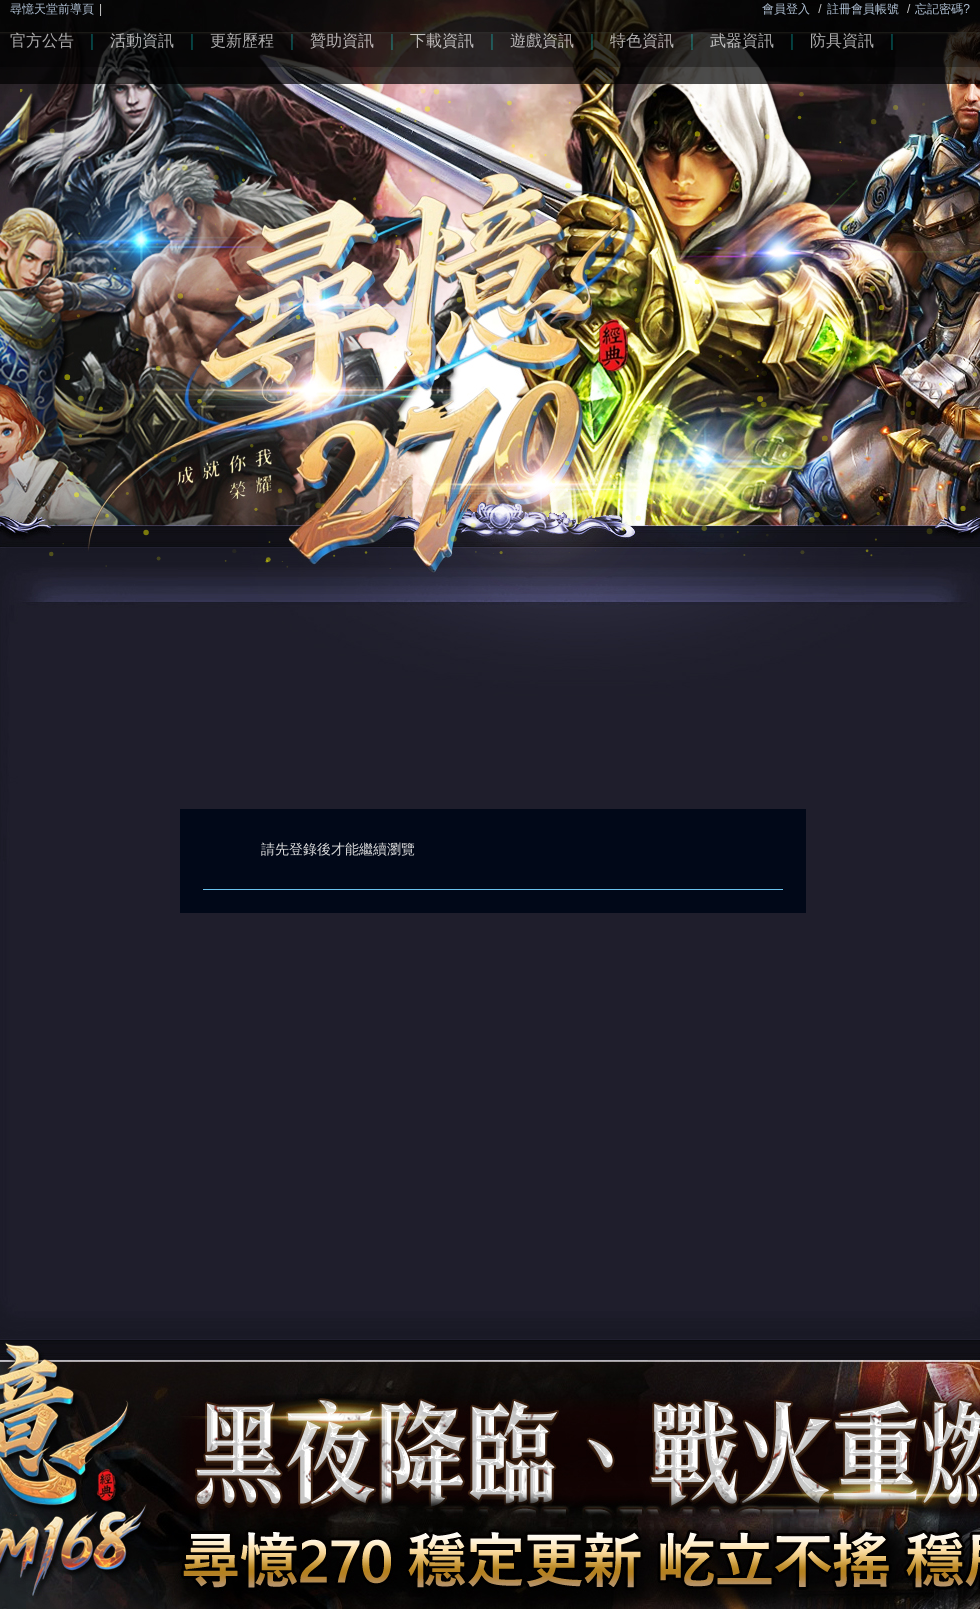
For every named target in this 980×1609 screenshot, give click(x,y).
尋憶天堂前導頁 (52, 9)
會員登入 (786, 9)
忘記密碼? (942, 9)
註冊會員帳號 (863, 9)
